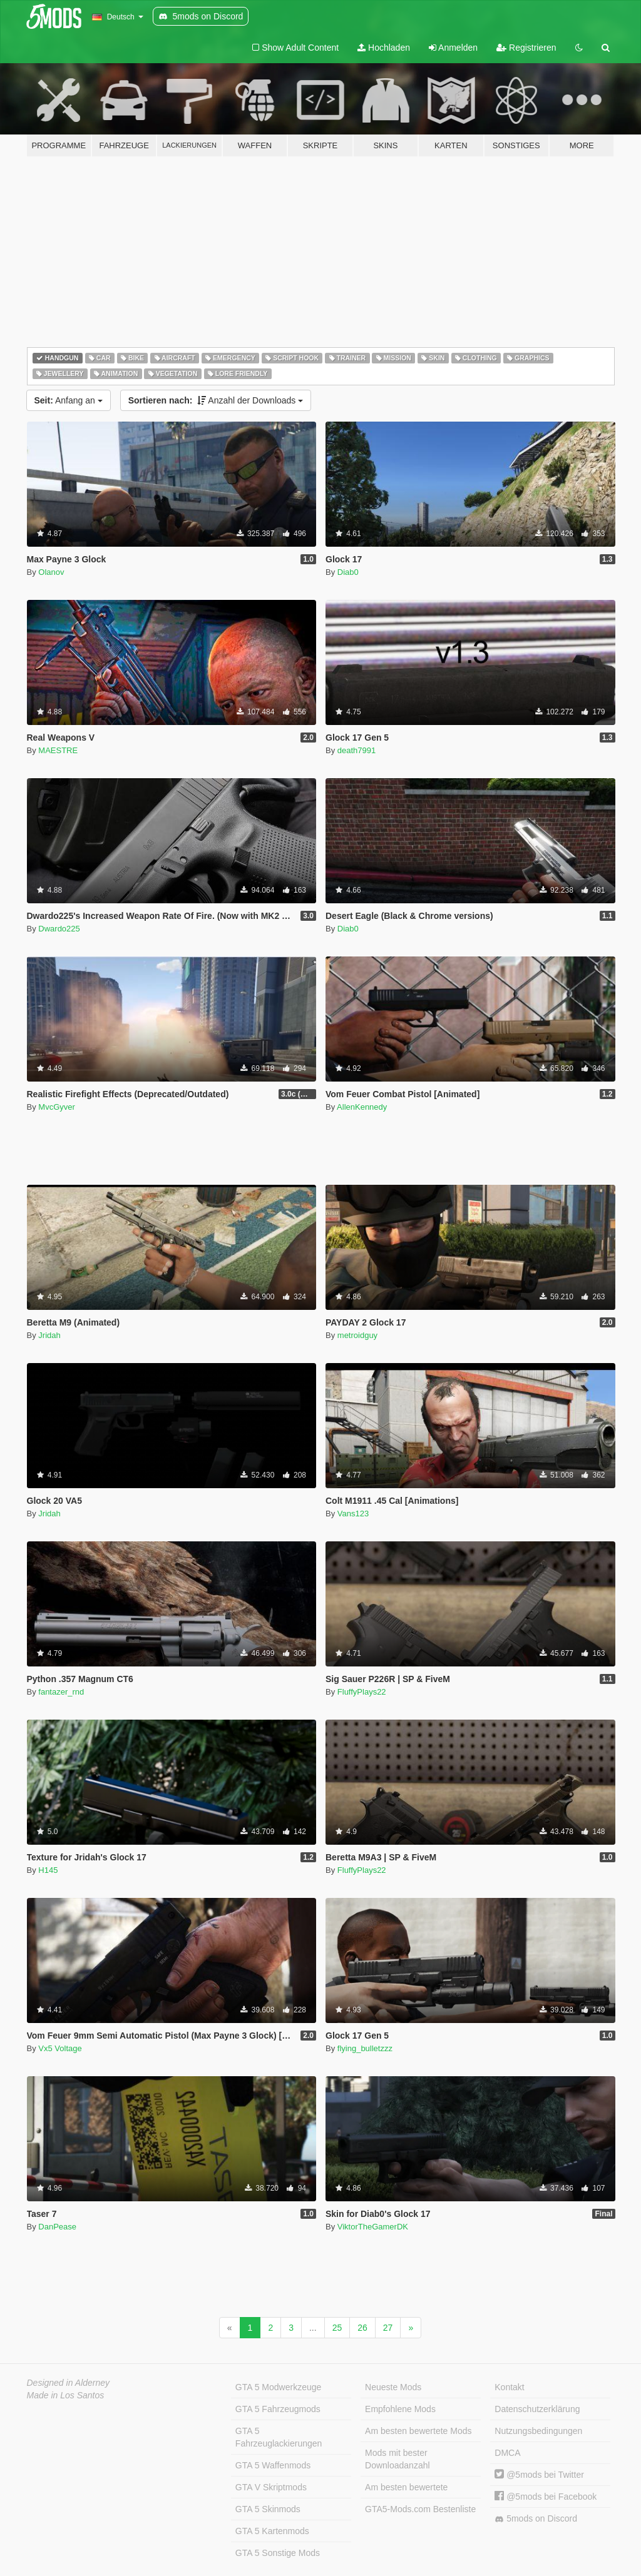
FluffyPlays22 (361, 1691)
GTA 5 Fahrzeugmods (277, 2409)
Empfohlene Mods (400, 2409)
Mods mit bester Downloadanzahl (397, 2459)
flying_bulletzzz (364, 2048)
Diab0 (348, 572)
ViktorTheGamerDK (372, 2226)
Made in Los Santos (66, 2395)
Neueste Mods (393, 2387)
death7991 (356, 750)
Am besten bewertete (406, 2487)
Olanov (51, 572)
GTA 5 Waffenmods (272, 2465)
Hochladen (383, 48)
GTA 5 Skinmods (267, 2509)
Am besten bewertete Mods (418, 2431)
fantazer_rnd (61, 1691)
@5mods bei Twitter (539, 2474)
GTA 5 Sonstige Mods (277, 2553)
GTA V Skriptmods (271, 2487)
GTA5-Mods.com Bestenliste (420, 2509)
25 (337, 2328)
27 (388, 2328)
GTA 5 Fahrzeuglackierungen (278, 2437)
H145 (48, 1870)
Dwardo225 (59, 928)
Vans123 (353, 1513)
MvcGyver (56, 1107)
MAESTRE (58, 750)
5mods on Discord (536, 2518)
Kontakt (509, 2387)
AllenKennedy (362, 1107)
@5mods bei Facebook (546, 2496)
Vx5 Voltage (59, 2048)
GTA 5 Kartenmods (272, 2531)
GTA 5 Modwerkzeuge (278, 2387)
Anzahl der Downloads (216, 400)
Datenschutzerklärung (537, 2409)
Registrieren (526, 48)
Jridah (49, 1335)
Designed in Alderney (68, 2383)
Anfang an (68, 400)
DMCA (507, 2453)
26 (362, 2328)
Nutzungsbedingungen (538, 2431)
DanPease (57, 2226)
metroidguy (357, 1335)
